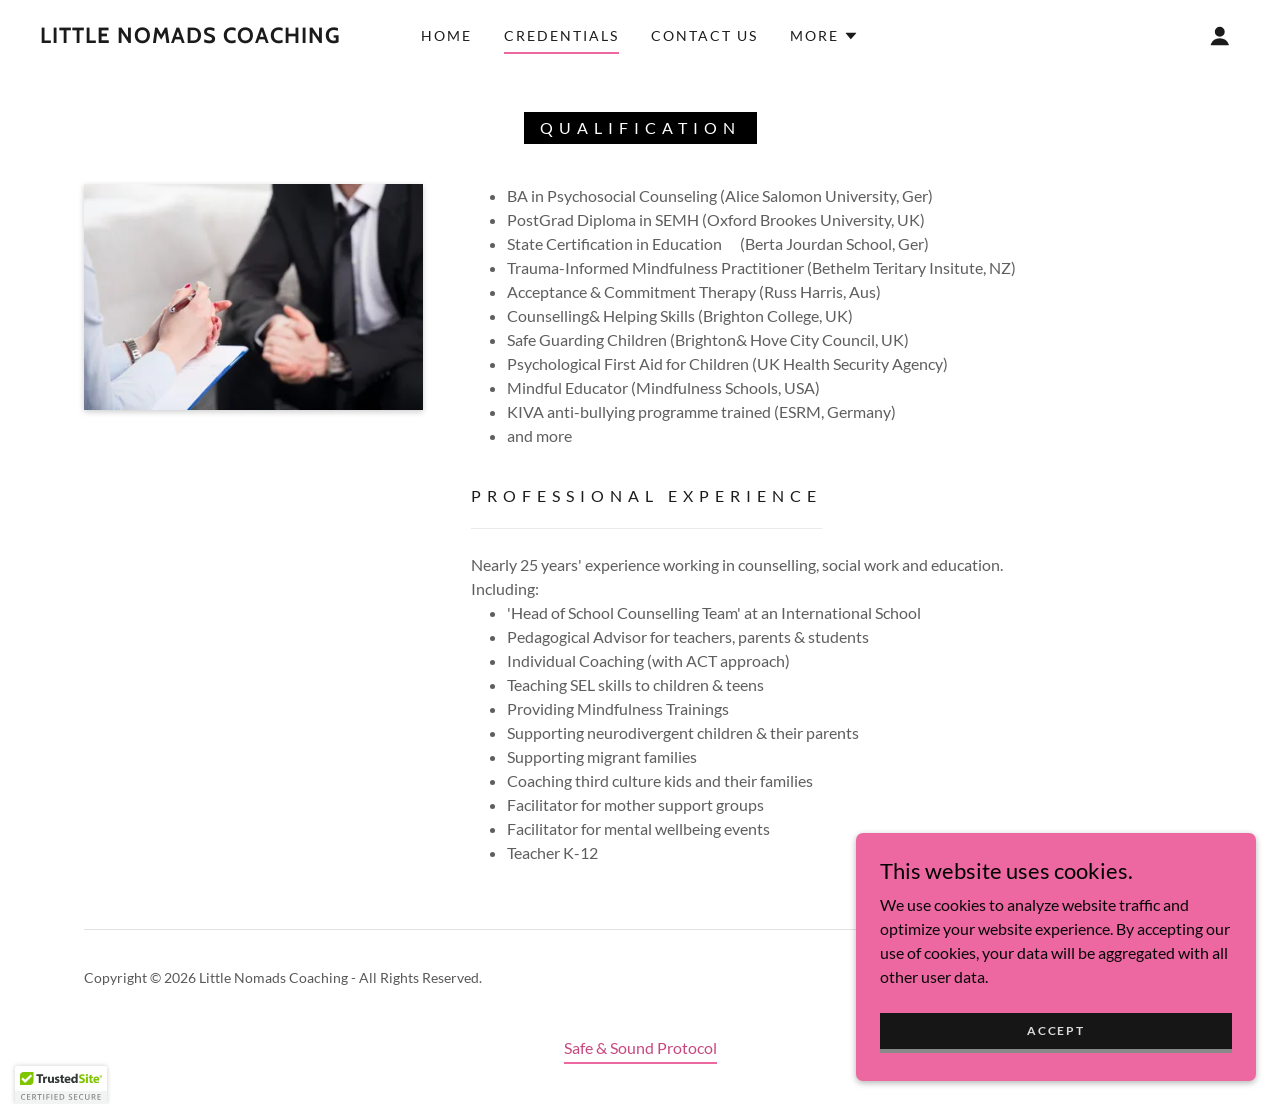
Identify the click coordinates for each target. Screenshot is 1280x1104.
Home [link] (446, 35)
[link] (190, 36)
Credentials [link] (561, 35)
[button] (824, 36)
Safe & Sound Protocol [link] (640, 1047)
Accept (1055, 1071)
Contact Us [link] (704, 35)
